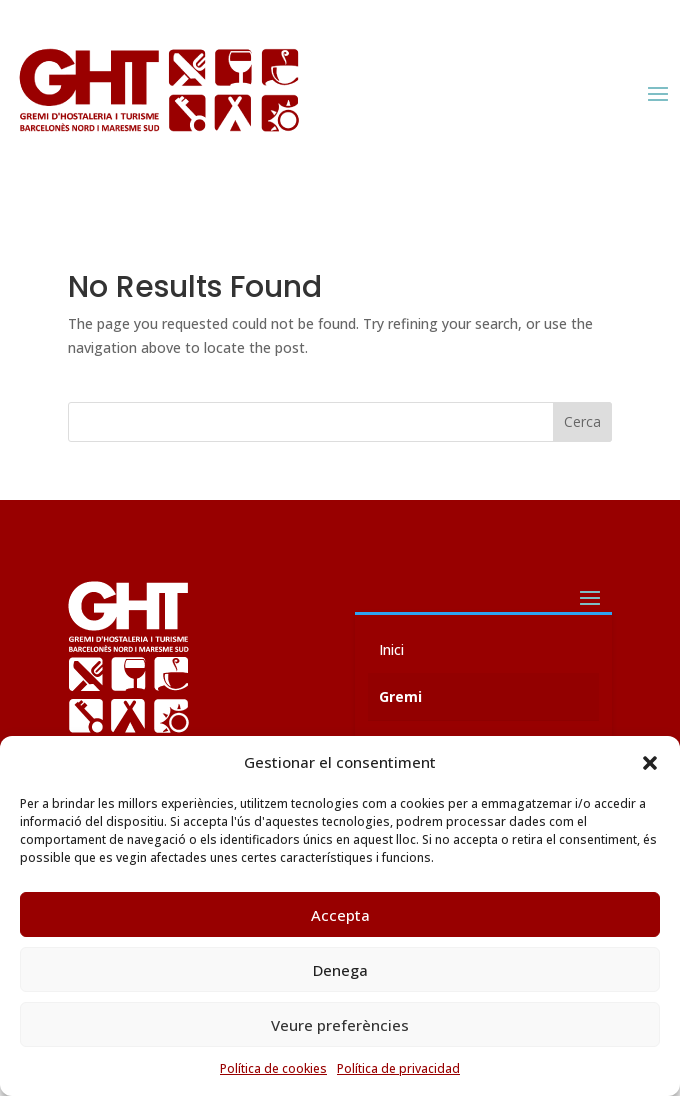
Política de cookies (273, 1068)
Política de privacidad (398, 1068)
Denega (340, 970)
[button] (650, 763)
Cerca (582, 421)
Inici (391, 649)
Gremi (400, 696)
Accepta (340, 915)
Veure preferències (340, 1025)
